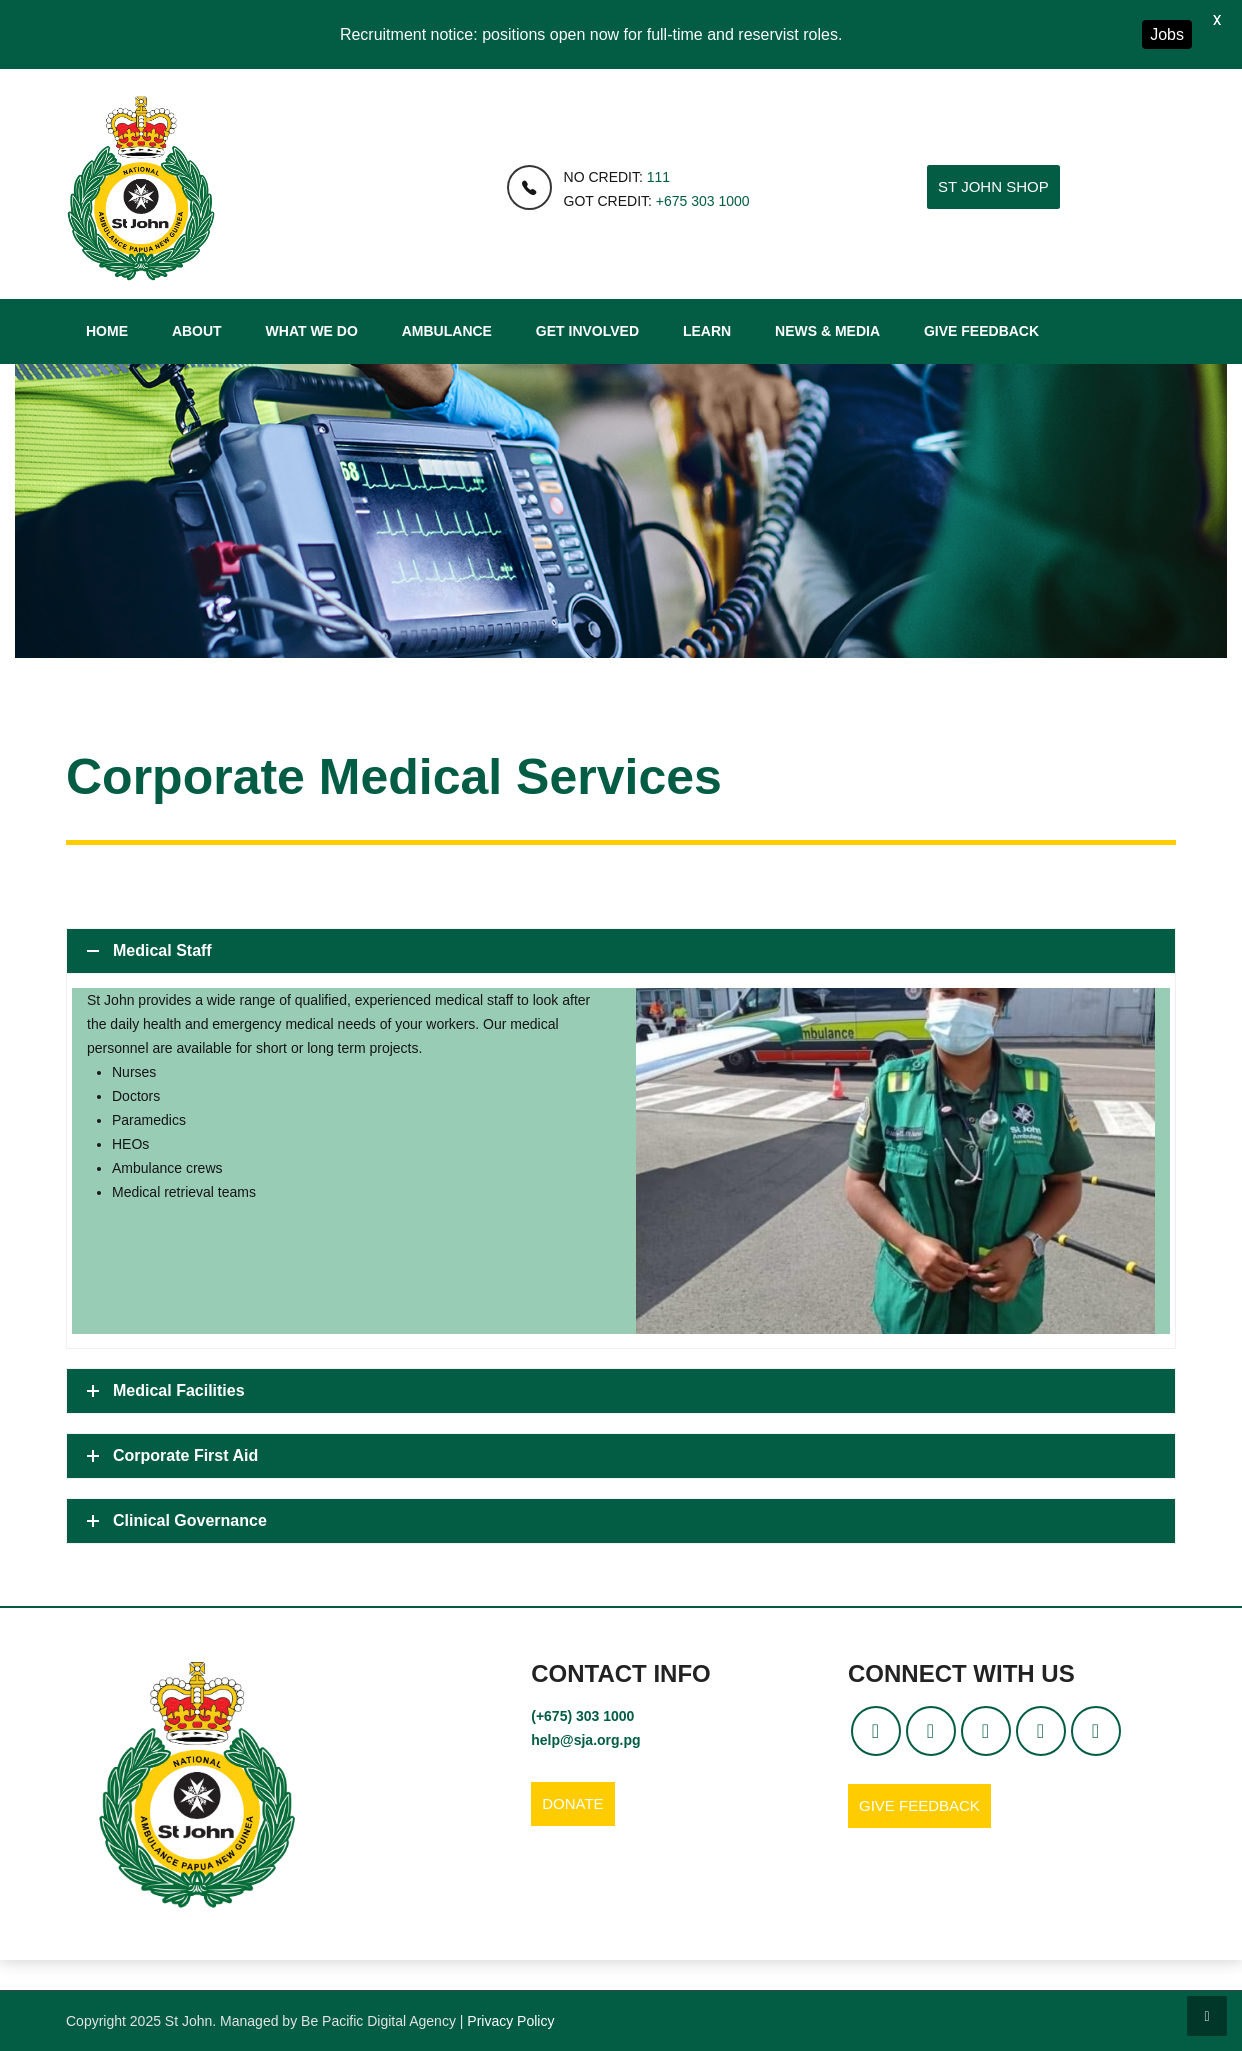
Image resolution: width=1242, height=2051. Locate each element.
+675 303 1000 (703, 201)
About (197, 331)
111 (658, 177)
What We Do (312, 331)
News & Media (827, 331)
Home (107, 331)
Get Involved (587, 331)
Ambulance (447, 331)
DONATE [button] (572, 1803)
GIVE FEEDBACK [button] (919, 1805)
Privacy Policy (510, 2021)
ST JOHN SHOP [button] (993, 186)
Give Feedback (981, 331)
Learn (707, 331)
